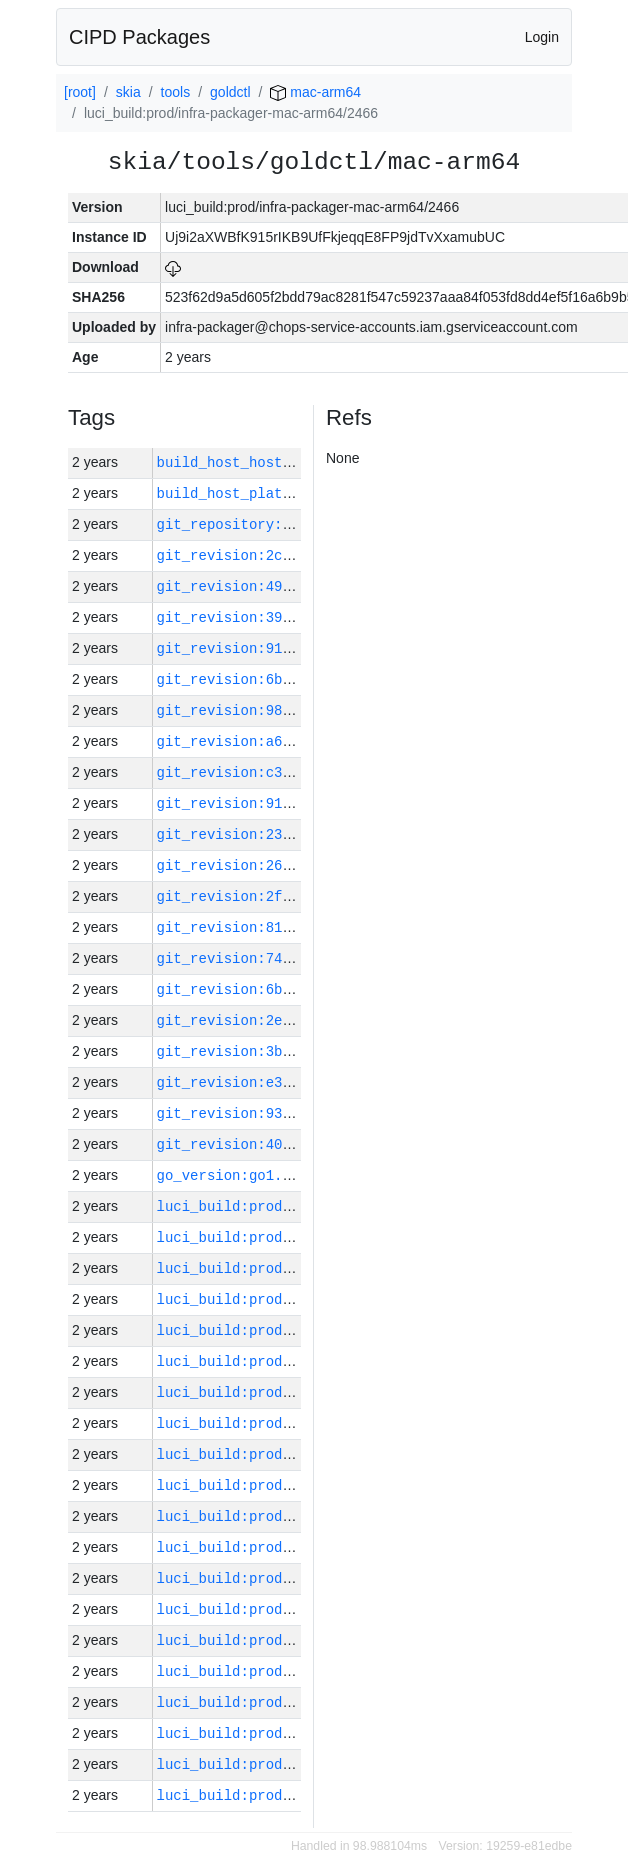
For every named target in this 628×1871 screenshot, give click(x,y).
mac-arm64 (315, 92)
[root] (80, 92)
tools (176, 92)
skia (128, 92)
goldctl (230, 92)
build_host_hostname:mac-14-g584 (287, 462)
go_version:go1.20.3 (237, 1175)
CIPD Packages (139, 37)
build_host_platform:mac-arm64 (279, 493)
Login (542, 37)
